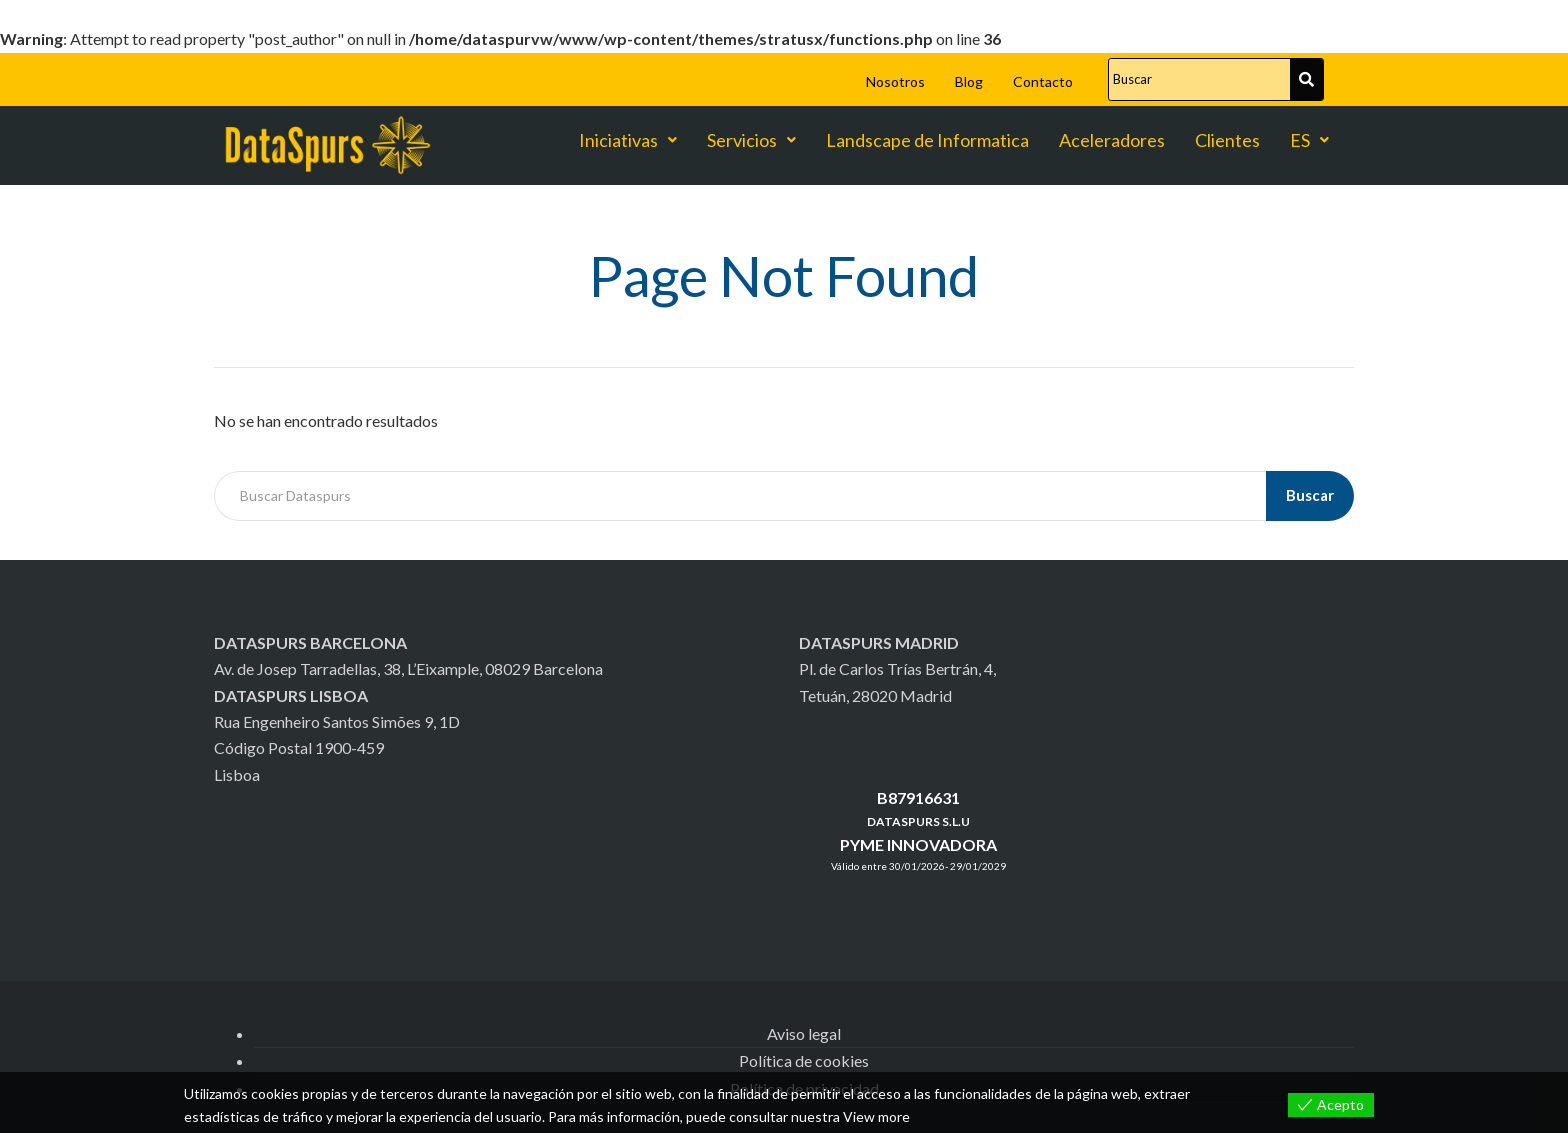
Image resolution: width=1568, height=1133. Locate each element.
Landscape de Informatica (927, 140)
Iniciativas (628, 140)
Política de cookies (804, 1060)
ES (1309, 140)
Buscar (1310, 495)
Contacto (1043, 81)
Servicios (751, 140)
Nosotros (895, 81)
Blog (969, 81)
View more (876, 1116)
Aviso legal (804, 1033)
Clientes (1227, 140)
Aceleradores (1112, 140)
